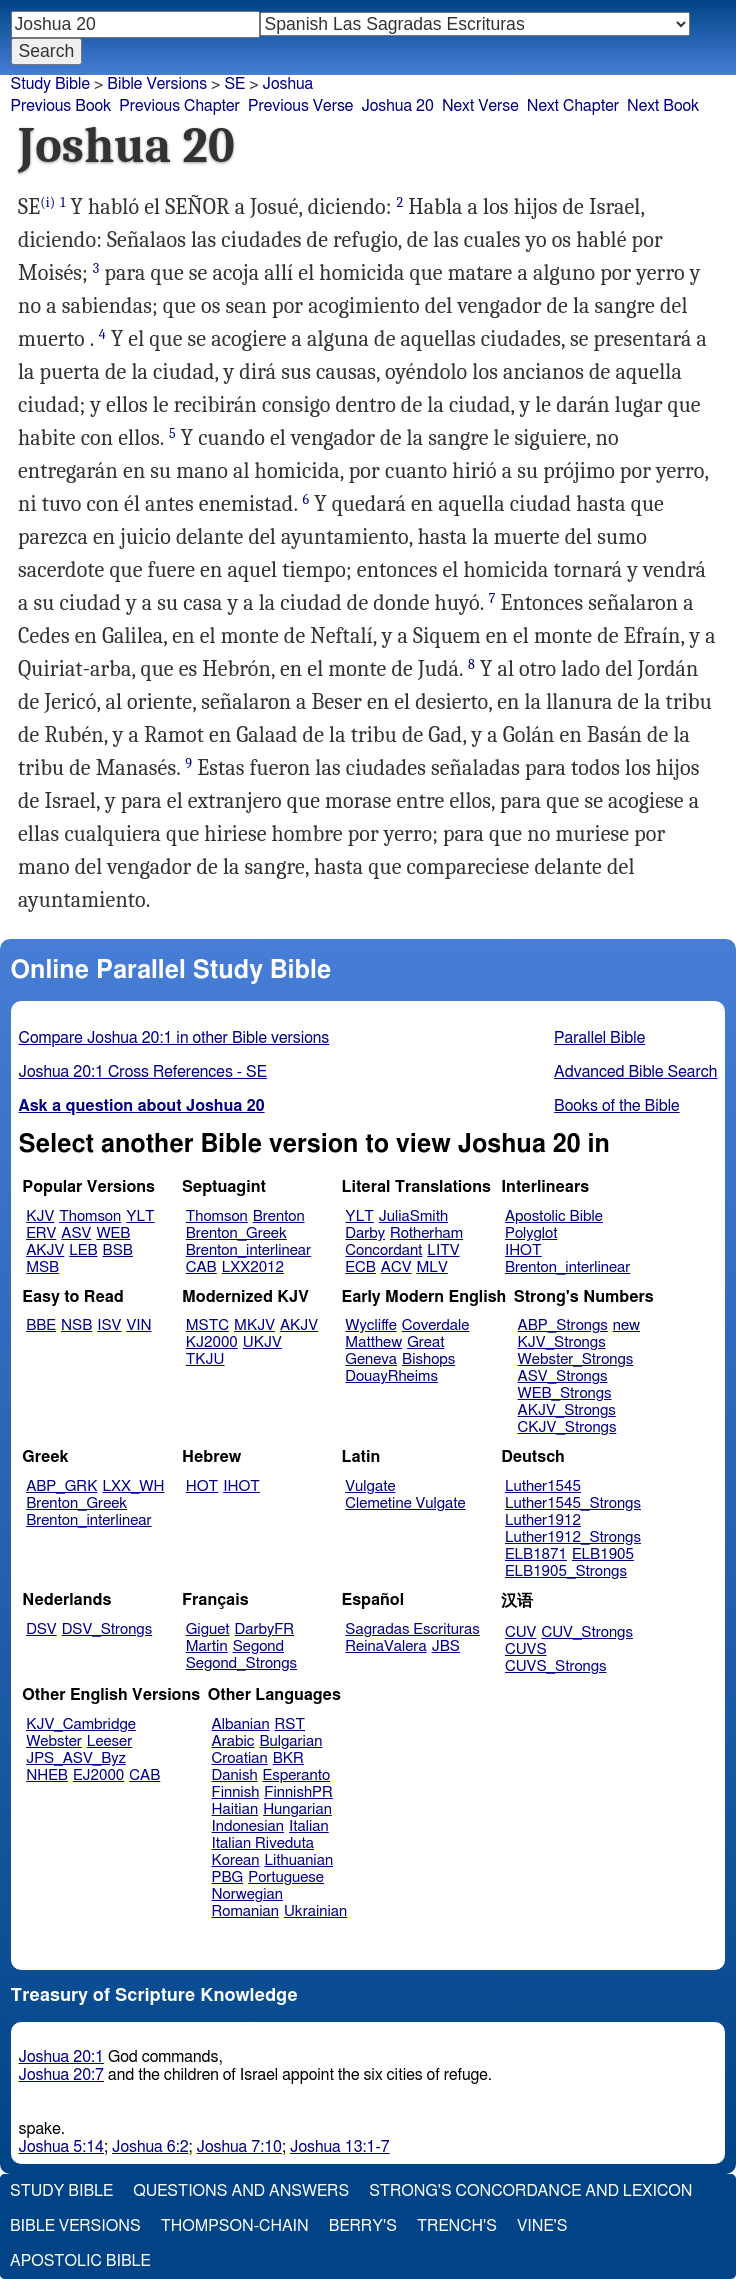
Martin (207, 1646)
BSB (118, 1250)
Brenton (279, 1216)
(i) (47, 202)
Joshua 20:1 (61, 2057)
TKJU (205, 1359)
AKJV (45, 1250)
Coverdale (436, 1325)
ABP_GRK (61, 1486)
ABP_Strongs (563, 1325)
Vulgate (370, 1486)
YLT (140, 1216)
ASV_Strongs (563, 1376)
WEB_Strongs (565, 1393)
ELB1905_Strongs (566, 1571)
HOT (202, 1486)
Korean (236, 1860)
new (626, 1325)
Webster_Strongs (576, 1359)
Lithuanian (298, 1860)
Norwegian (247, 1894)
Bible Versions (157, 84)
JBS (446, 1646)
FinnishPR (298, 1792)
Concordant (383, 1250)
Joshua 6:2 (150, 2147)
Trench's (457, 2226)
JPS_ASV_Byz (76, 1758)
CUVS (526, 1649)
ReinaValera (385, 1646)
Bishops (428, 1359)
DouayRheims (391, 1376)
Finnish (236, 1792)
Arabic (233, 1741)
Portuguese (286, 1877)
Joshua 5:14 (61, 2147)
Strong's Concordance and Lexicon (530, 2191)
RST (290, 1724)
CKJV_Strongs (567, 1427)
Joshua (288, 84)
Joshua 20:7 (61, 2075)
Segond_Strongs (241, 1663)
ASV (76, 1233)
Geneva (371, 1359)
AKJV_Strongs (567, 1410)
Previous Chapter (179, 106)
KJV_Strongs (562, 1342)
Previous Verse (300, 106)
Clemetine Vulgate (405, 1503)
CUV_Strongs (586, 1632)
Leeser (109, 1741)
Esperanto (297, 1775)
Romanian (245, 1911)
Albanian (241, 1724)
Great (425, 1342)
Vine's (542, 2226)
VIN (138, 1325)
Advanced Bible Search (635, 1072)
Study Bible (50, 84)
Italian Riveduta (263, 1843)
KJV (40, 1216)
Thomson (90, 1216)
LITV (443, 1250)
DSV (41, 1629)
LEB (83, 1250)
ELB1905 (603, 1554)
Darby (365, 1233)
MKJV (254, 1325)
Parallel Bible (599, 1038)
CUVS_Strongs (556, 1666)
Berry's (363, 2226)
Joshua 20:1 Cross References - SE (143, 1072)
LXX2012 (253, 1267)
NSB (76, 1325)
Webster (54, 1741)
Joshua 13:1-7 (340, 2147)
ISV (109, 1325)
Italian (309, 1826)
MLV (431, 1267)
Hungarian (297, 1809)
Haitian (235, 1809)
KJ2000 (212, 1342)
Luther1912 (543, 1520)
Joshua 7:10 (239, 2147)
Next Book (663, 106)
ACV (396, 1267)
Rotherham (426, 1233)
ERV (41, 1233)
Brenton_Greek (236, 1233)
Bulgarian (290, 1741)
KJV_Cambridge (81, 1724)
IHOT (523, 1250)
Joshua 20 (397, 106)
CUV (521, 1632)
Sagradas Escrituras (412, 1629)
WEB (113, 1233)
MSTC (207, 1325)
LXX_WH (133, 1486)
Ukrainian (315, 1911)
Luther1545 (543, 1486)
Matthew (373, 1342)
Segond (258, 1646)
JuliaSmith (413, 1216)
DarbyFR (265, 1629)
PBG (228, 1877)
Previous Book (60, 106)
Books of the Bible (617, 1106)
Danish (235, 1775)
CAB (201, 1267)
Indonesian (248, 1826)
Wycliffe (370, 1325)
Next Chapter (573, 106)
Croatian (240, 1758)
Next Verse (480, 106)
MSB (42, 1267)
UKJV (262, 1342)
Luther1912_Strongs (573, 1537)
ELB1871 (536, 1554)
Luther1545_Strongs (573, 1503)
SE (234, 84)
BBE (41, 1325)
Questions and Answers (241, 2191)
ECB (360, 1267)
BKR (288, 1758)
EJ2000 (98, 1775)
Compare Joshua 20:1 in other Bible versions (174, 1038)
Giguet (208, 1629)
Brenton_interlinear (248, 1250)
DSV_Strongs (107, 1629)
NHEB (47, 1775)
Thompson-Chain (235, 2226)
